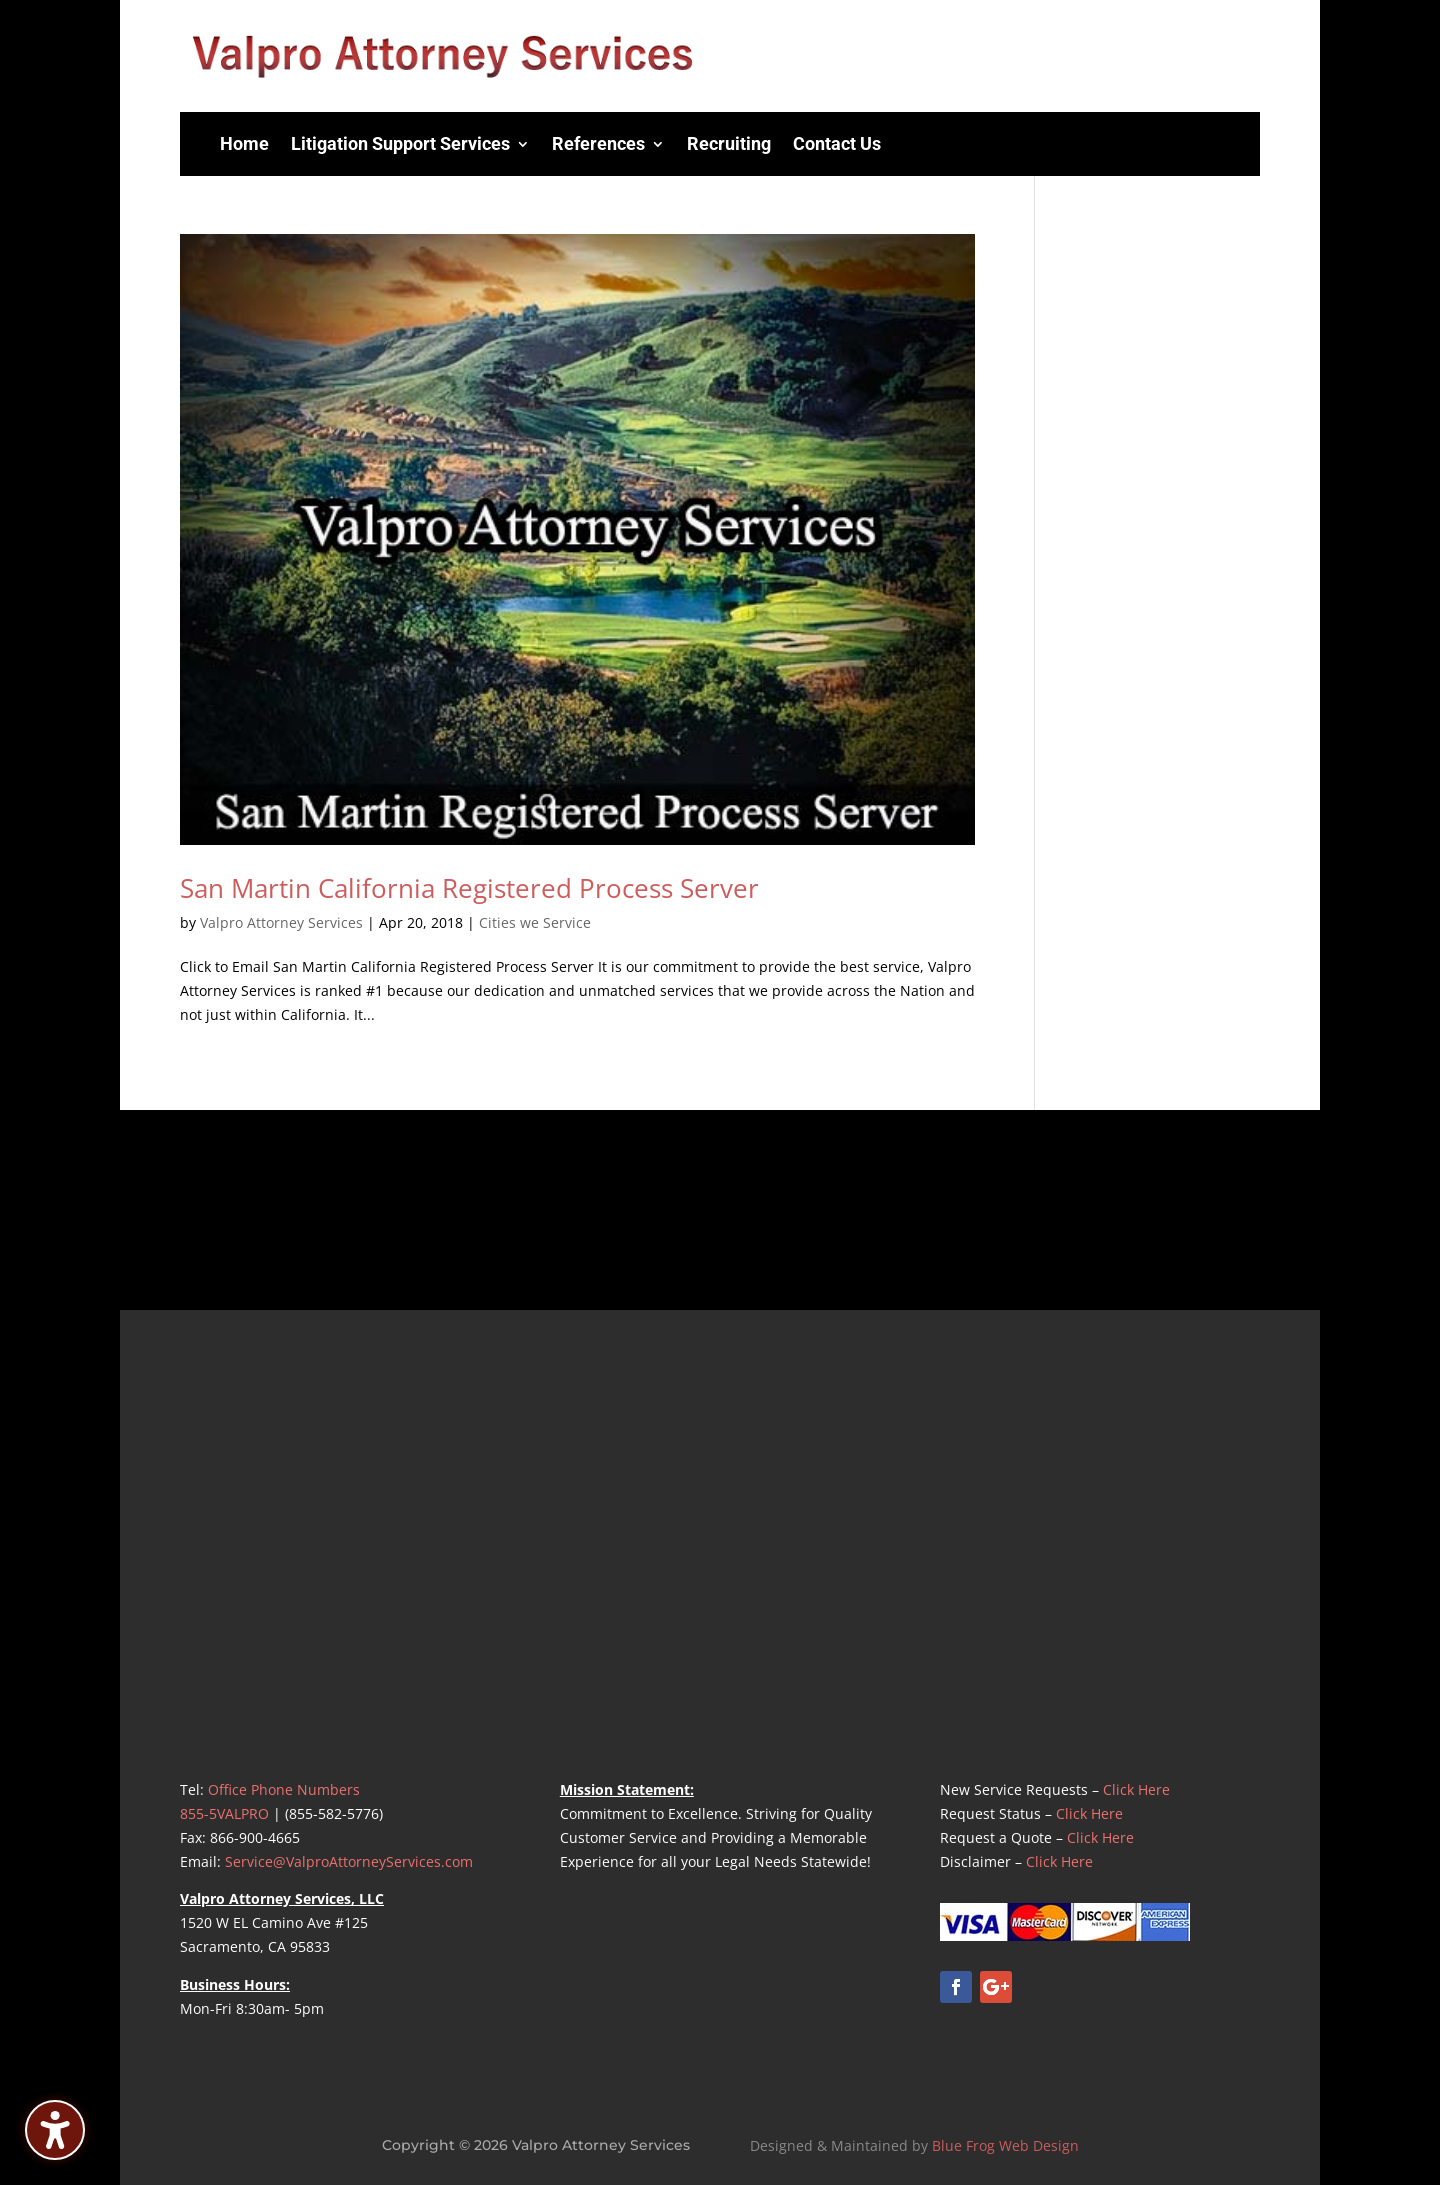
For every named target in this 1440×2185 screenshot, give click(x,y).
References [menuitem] (598, 143)
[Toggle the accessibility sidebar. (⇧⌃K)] (55, 2130)
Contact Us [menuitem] (837, 143)
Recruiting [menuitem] (729, 143)
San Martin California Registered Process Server (469, 888)
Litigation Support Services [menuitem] (400, 143)
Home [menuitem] (244, 143)
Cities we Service (535, 922)
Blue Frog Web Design (1005, 2145)
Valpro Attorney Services (281, 922)
